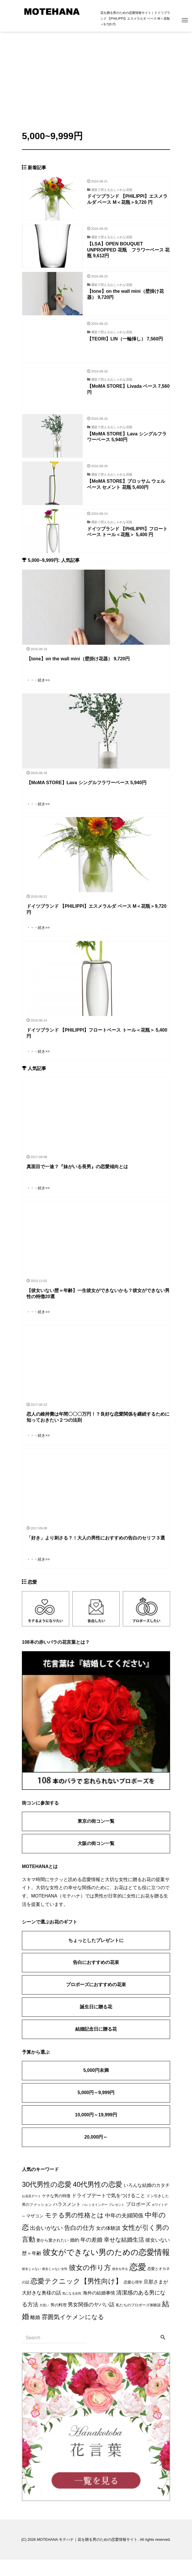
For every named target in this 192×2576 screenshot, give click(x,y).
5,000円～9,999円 (96, 2109)
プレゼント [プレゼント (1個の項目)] (117, 2221)
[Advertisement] (96, 75)
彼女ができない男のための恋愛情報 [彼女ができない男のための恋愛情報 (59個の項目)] (106, 2268)
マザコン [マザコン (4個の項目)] (35, 2232)
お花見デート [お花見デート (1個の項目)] (31, 2212)
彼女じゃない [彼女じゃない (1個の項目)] (31, 2285)
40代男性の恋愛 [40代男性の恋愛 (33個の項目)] (98, 2201)
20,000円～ (96, 2153)
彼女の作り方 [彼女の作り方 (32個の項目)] (90, 2284)
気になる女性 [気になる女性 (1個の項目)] (71, 2310)
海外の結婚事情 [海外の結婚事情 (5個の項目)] (99, 2309)
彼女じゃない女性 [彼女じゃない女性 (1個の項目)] (54, 2285)
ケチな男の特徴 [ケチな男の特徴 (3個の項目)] (56, 2212)
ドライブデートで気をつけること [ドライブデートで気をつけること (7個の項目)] (108, 2212)
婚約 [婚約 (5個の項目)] (74, 2256)
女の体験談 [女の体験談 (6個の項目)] (108, 2244)
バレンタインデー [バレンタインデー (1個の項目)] (95, 2221)
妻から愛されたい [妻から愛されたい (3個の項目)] (52, 2256)
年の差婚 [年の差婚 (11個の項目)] (91, 2256)
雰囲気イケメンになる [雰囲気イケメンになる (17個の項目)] (73, 2333)
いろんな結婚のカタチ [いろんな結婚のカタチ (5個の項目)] (147, 2201)
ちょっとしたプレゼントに (96, 1956)
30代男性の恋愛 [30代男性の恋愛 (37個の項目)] (46, 2201)
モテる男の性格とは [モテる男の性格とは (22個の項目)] (74, 2231)
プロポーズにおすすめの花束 (96, 2001)
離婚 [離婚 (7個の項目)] (35, 2334)
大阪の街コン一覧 (96, 1859)
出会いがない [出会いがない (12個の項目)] (46, 2244)
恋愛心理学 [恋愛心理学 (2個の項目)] (133, 2299)
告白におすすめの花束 (96, 1978)
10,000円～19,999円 (96, 2131)
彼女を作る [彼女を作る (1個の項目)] (120, 2285)
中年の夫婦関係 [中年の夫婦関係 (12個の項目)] (124, 2232)
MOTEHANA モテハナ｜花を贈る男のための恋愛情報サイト (87, 2556)
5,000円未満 (96, 2086)
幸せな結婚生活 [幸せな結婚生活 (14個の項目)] (124, 2256)
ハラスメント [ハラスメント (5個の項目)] (67, 2220)
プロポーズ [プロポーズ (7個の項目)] (138, 2220)
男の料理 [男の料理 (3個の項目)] (58, 2321)
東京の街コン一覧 (96, 1837)
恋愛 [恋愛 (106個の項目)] (137, 2283)
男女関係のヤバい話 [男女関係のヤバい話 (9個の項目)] (91, 2321)
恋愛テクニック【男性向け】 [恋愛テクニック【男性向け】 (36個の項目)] (76, 2297)
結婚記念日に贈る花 (96, 2045)
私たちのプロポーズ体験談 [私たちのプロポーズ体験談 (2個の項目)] (138, 2322)
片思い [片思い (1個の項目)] (44, 2321)
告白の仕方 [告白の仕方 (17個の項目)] (79, 2244)
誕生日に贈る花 (96, 2023)
